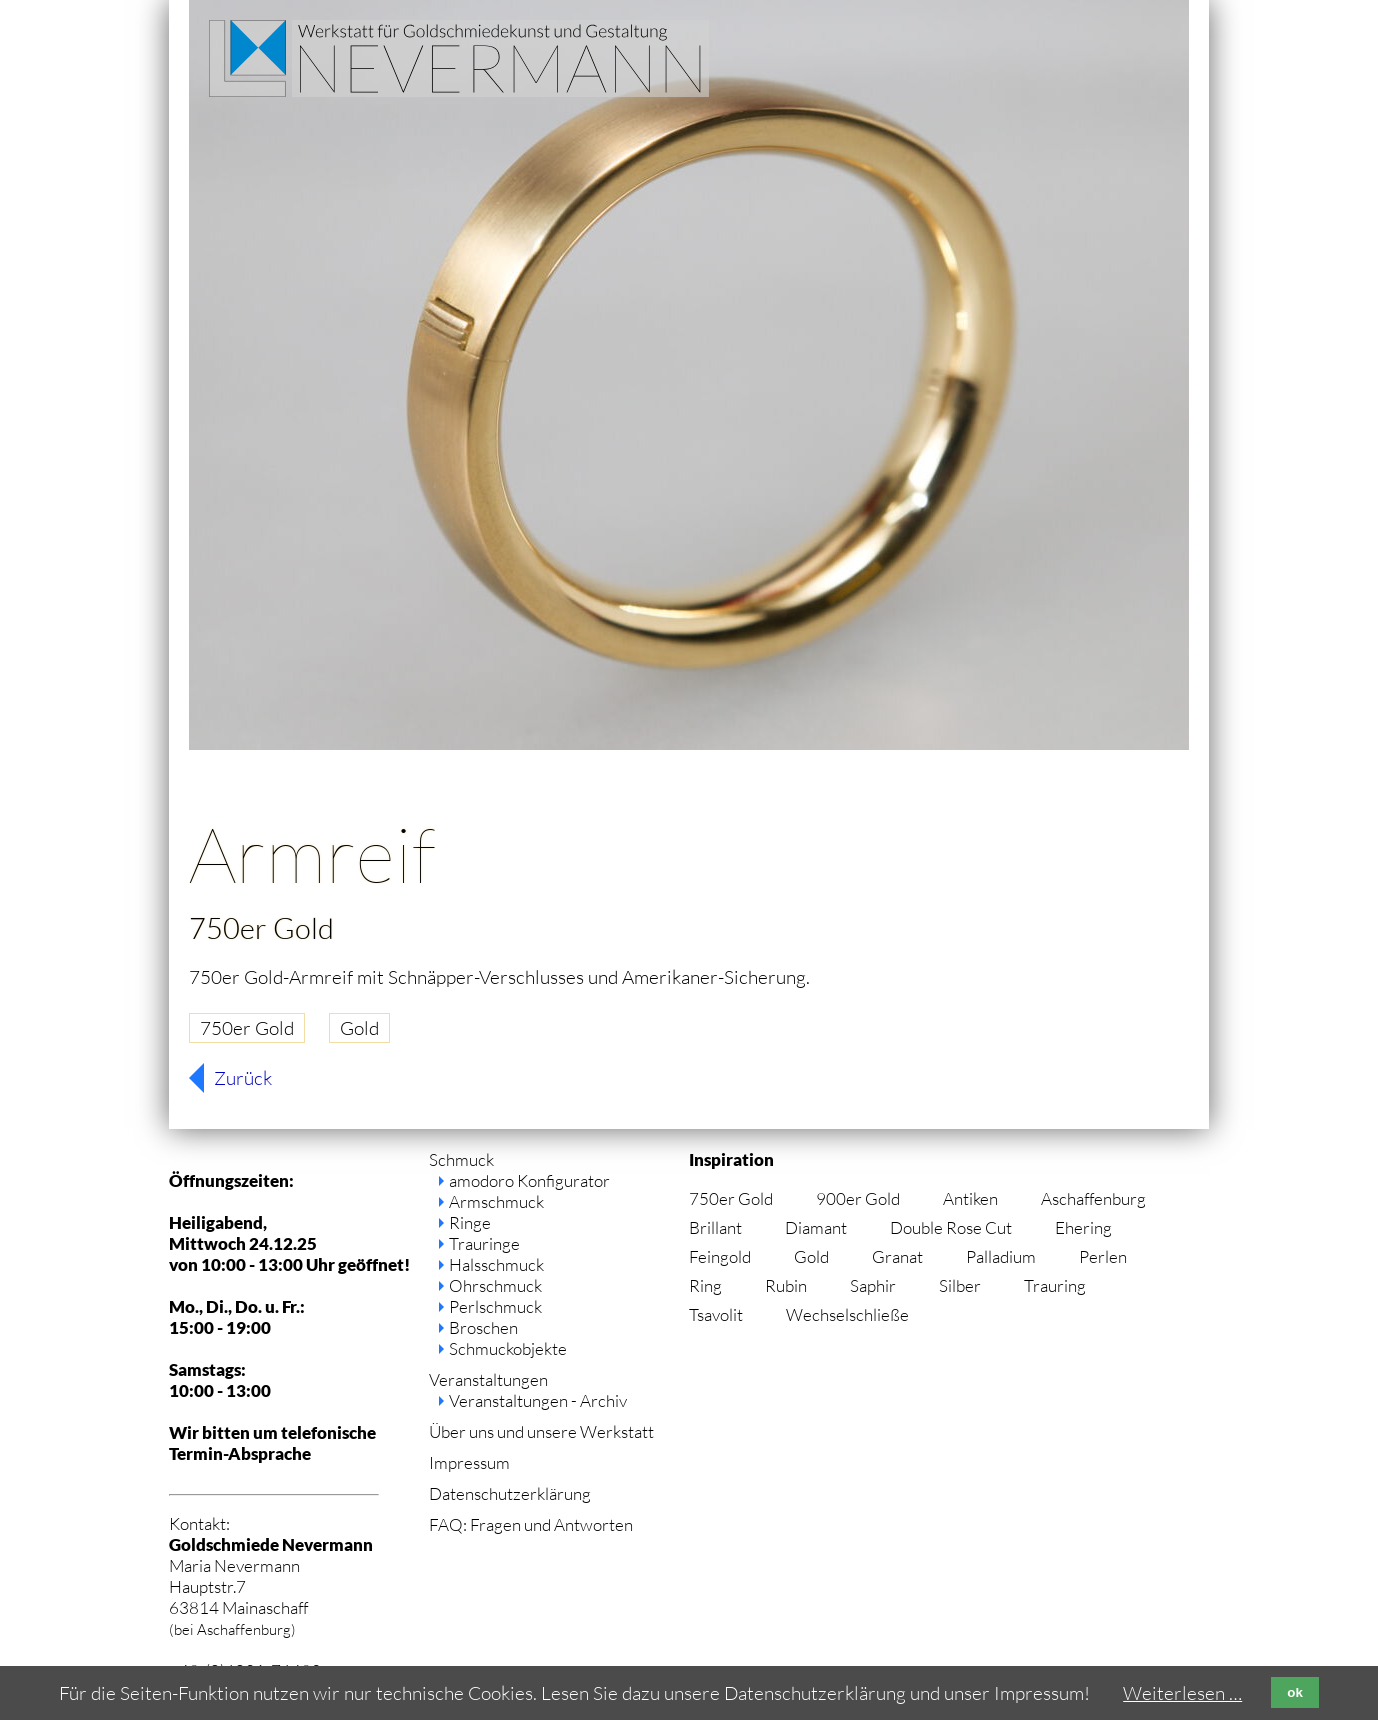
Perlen (1103, 1256)
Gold (359, 1028)
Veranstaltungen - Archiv (538, 1400)
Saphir (873, 1285)
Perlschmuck (495, 1306)
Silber (960, 1285)
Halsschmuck (496, 1264)
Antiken (970, 1198)
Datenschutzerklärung (510, 1493)
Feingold (720, 1256)
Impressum (469, 1462)
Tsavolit (716, 1314)
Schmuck (461, 1159)
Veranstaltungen (488, 1379)
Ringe (470, 1222)
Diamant (816, 1227)
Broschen (483, 1327)
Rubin (786, 1285)
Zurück (243, 1078)
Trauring (1055, 1285)
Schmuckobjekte (508, 1348)
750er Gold (247, 1028)
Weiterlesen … (1182, 1693)
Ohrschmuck (495, 1285)
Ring (705, 1285)
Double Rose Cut (951, 1227)
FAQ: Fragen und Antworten (531, 1524)
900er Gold (858, 1198)
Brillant (715, 1227)
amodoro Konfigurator (529, 1180)
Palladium (1001, 1256)
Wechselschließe (847, 1314)
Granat (897, 1256)
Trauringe (484, 1243)
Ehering (1083, 1227)
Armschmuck (496, 1201)
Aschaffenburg (1093, 1198)
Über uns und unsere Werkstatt (541, 1431)
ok (1295, 1692)
